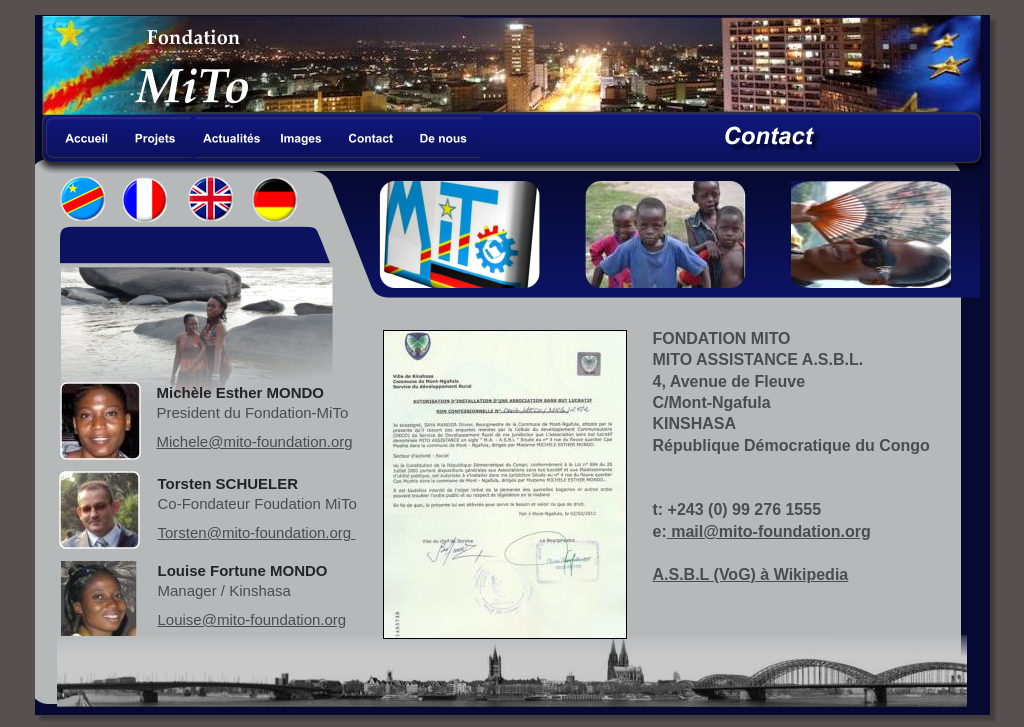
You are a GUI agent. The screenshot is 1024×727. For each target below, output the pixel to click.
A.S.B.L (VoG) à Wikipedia (751, 574)
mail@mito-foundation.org (769, 531)
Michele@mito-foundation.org (255, 441)
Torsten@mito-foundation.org (257, 532)
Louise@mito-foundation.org (252, 619)
